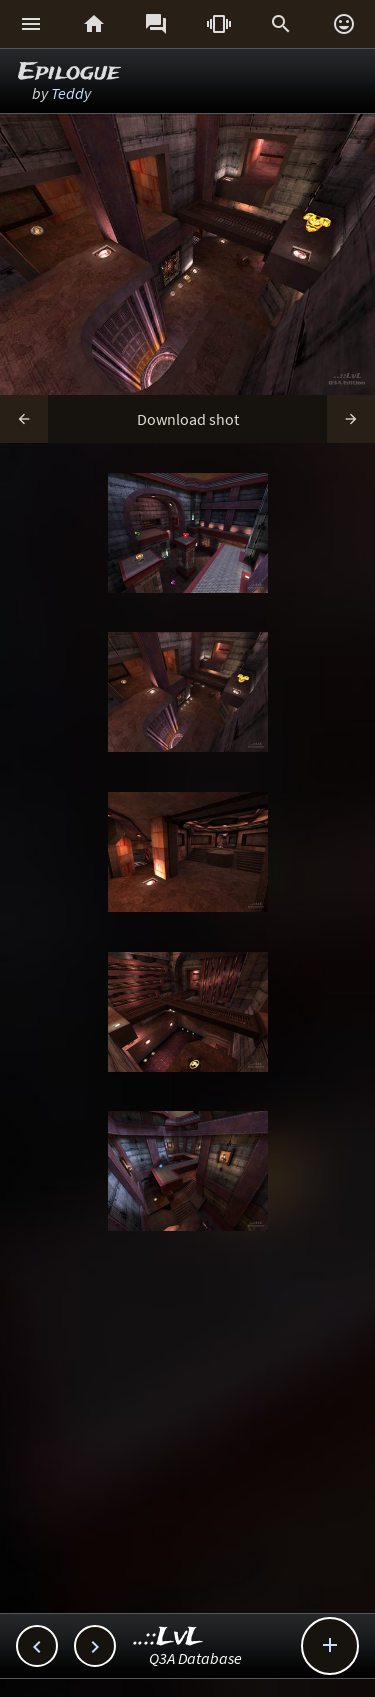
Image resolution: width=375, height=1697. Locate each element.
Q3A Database (195, 1658)
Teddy (71, 93)
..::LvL (168, 1637)
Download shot (188, 419)
